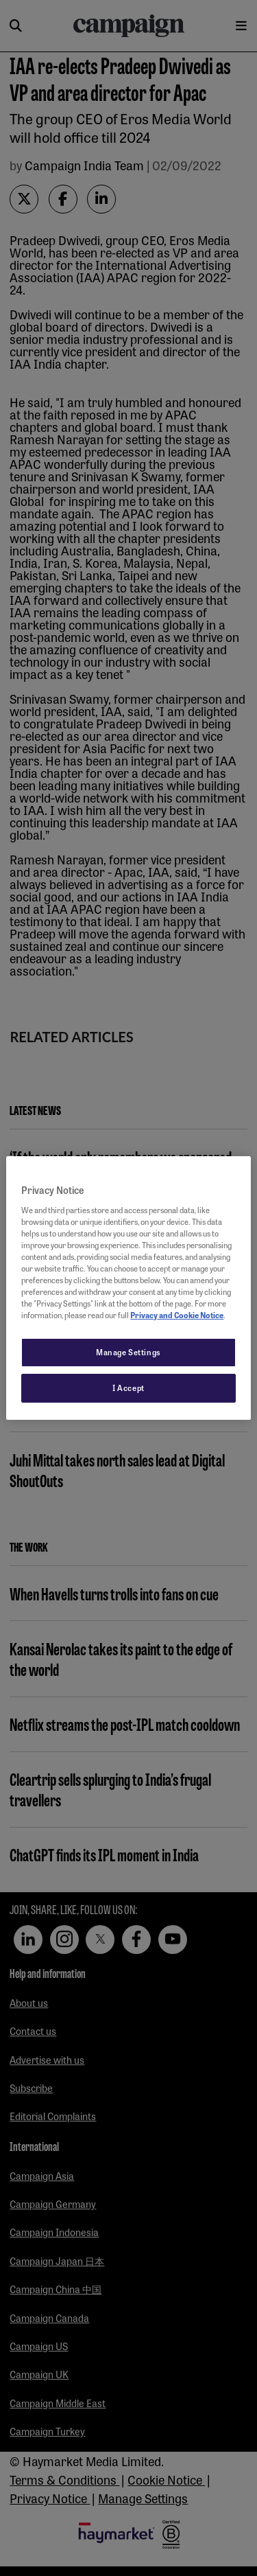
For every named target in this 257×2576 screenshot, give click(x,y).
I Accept (128, 1387)
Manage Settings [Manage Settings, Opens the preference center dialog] (128, 1351)
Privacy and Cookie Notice (176, 1314)
